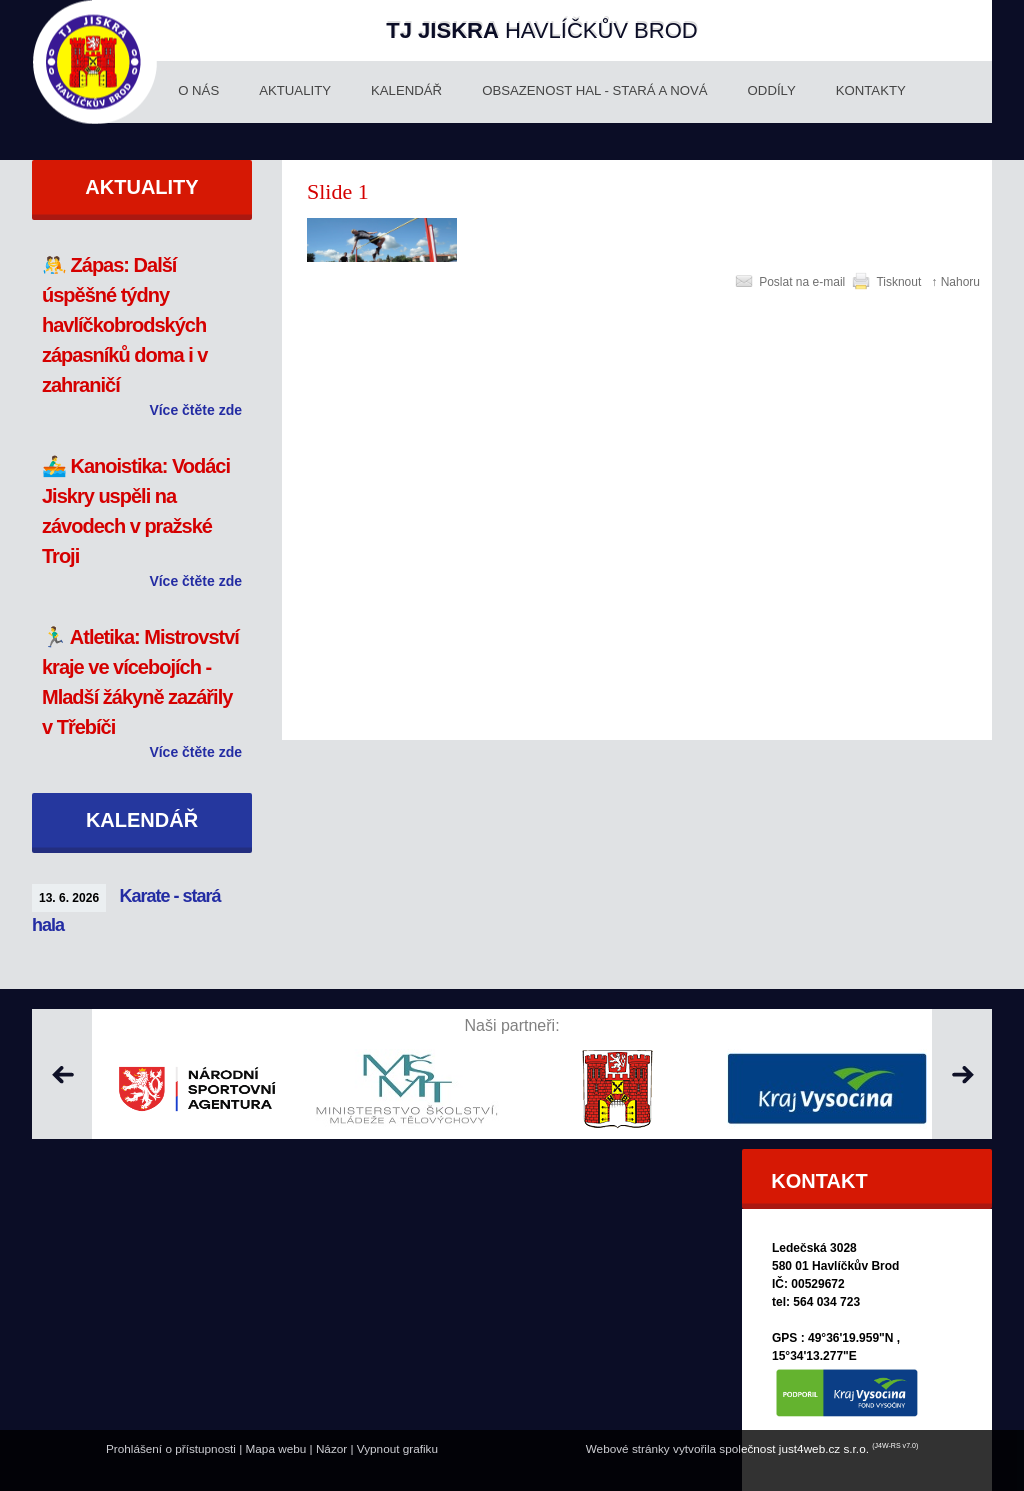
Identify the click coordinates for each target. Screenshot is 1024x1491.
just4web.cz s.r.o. (824, 1448)
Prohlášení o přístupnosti (171, 1448)
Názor (331, 1448)
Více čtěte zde (195, 410)
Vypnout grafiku (397, 1448)
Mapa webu (276, 1448)
